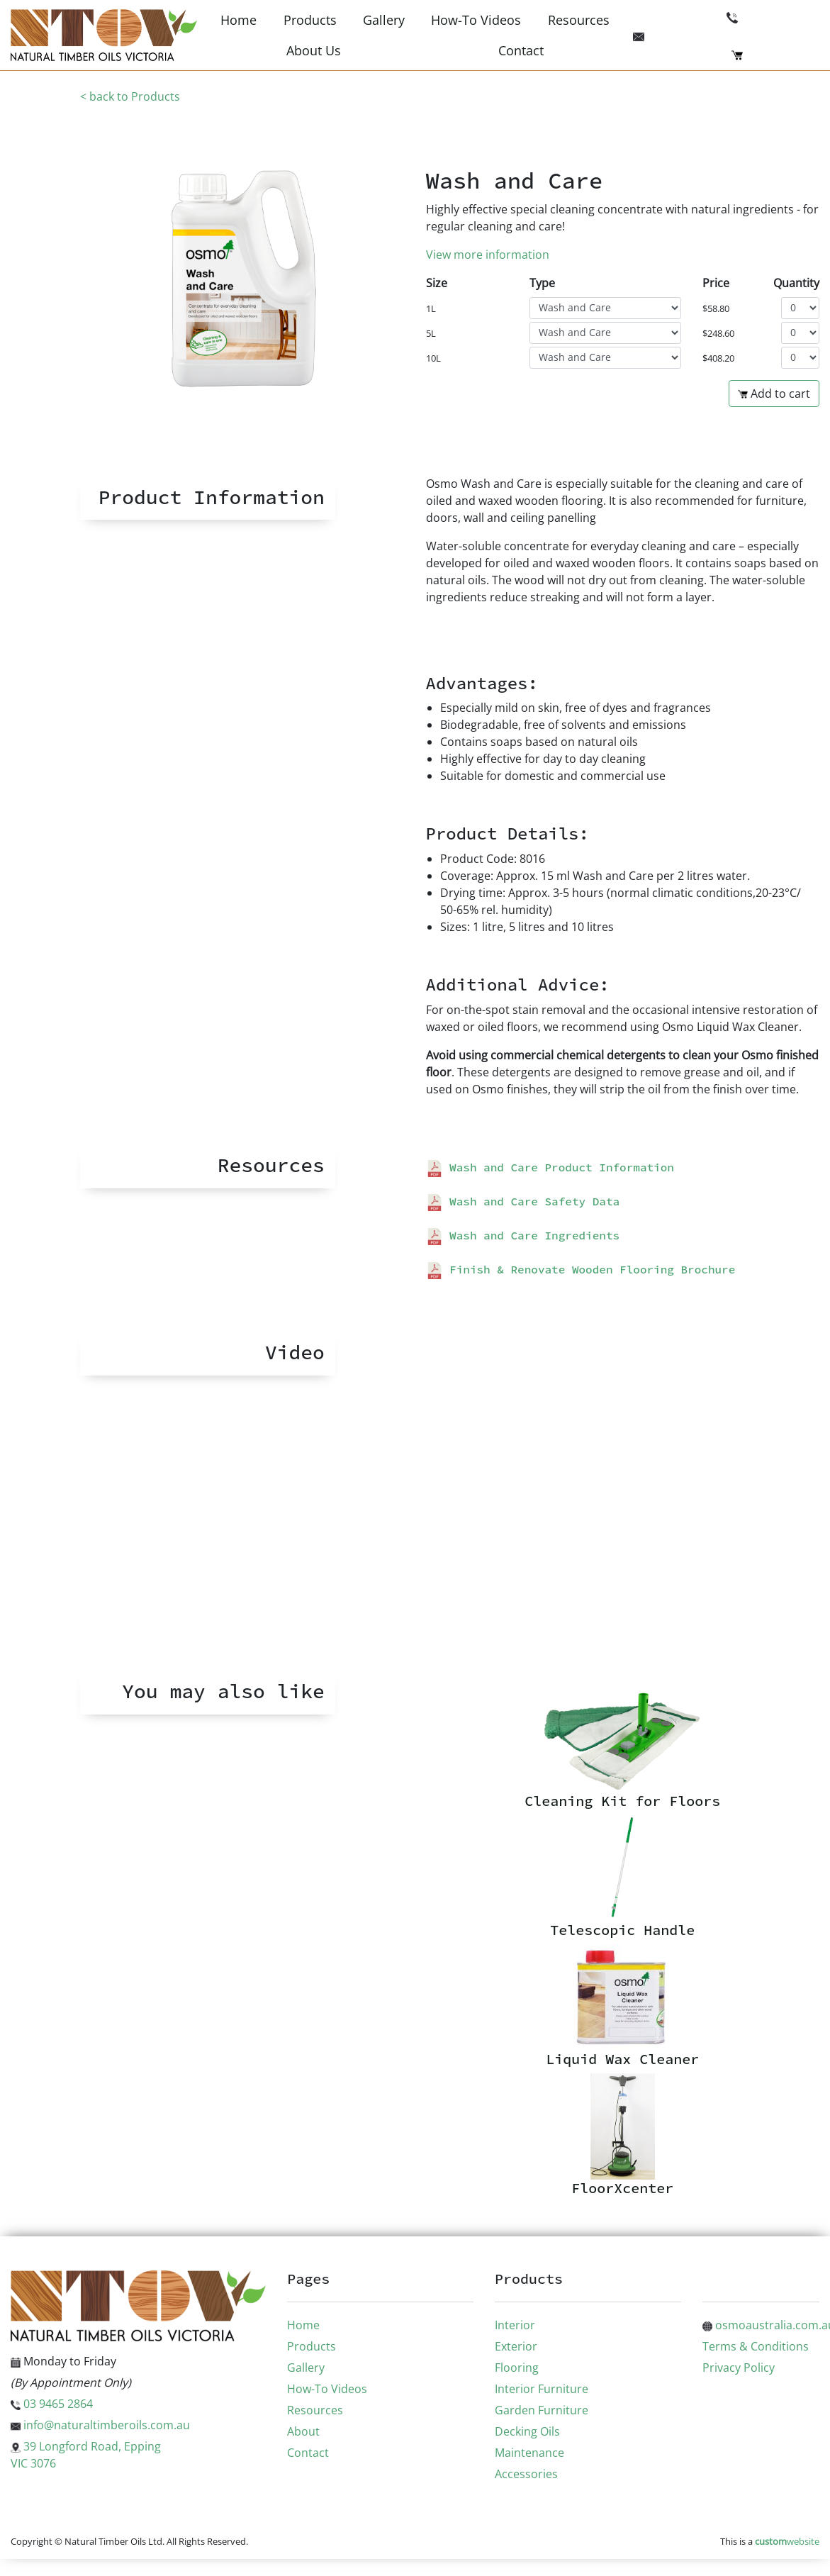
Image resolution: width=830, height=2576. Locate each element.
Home (238, 19)
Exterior (516, 2346)
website (787, 2541)
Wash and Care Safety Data (523, 1201)
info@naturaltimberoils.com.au (100, 2425)
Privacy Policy (738, 2367)
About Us (313, 50)
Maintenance (529, 2452)
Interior (515, 2325)
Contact (521, 50)
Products (310, 19)
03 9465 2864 (773, 16)
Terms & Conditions (755, 2346)
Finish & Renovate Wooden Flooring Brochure (581, 1269)
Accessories (526, 2474)
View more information (487, 254)
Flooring (517, 2367)
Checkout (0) (775, 53)
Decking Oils (527, 2431)
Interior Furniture (541, 2389)
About (303, 2431)
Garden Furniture (541, 2410)
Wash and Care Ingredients (523, 1235)
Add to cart (774, 393)
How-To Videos (476, 19)
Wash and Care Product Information (550, 1167)
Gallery (384, 19)
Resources (579, 19)
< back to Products (130, 96)
